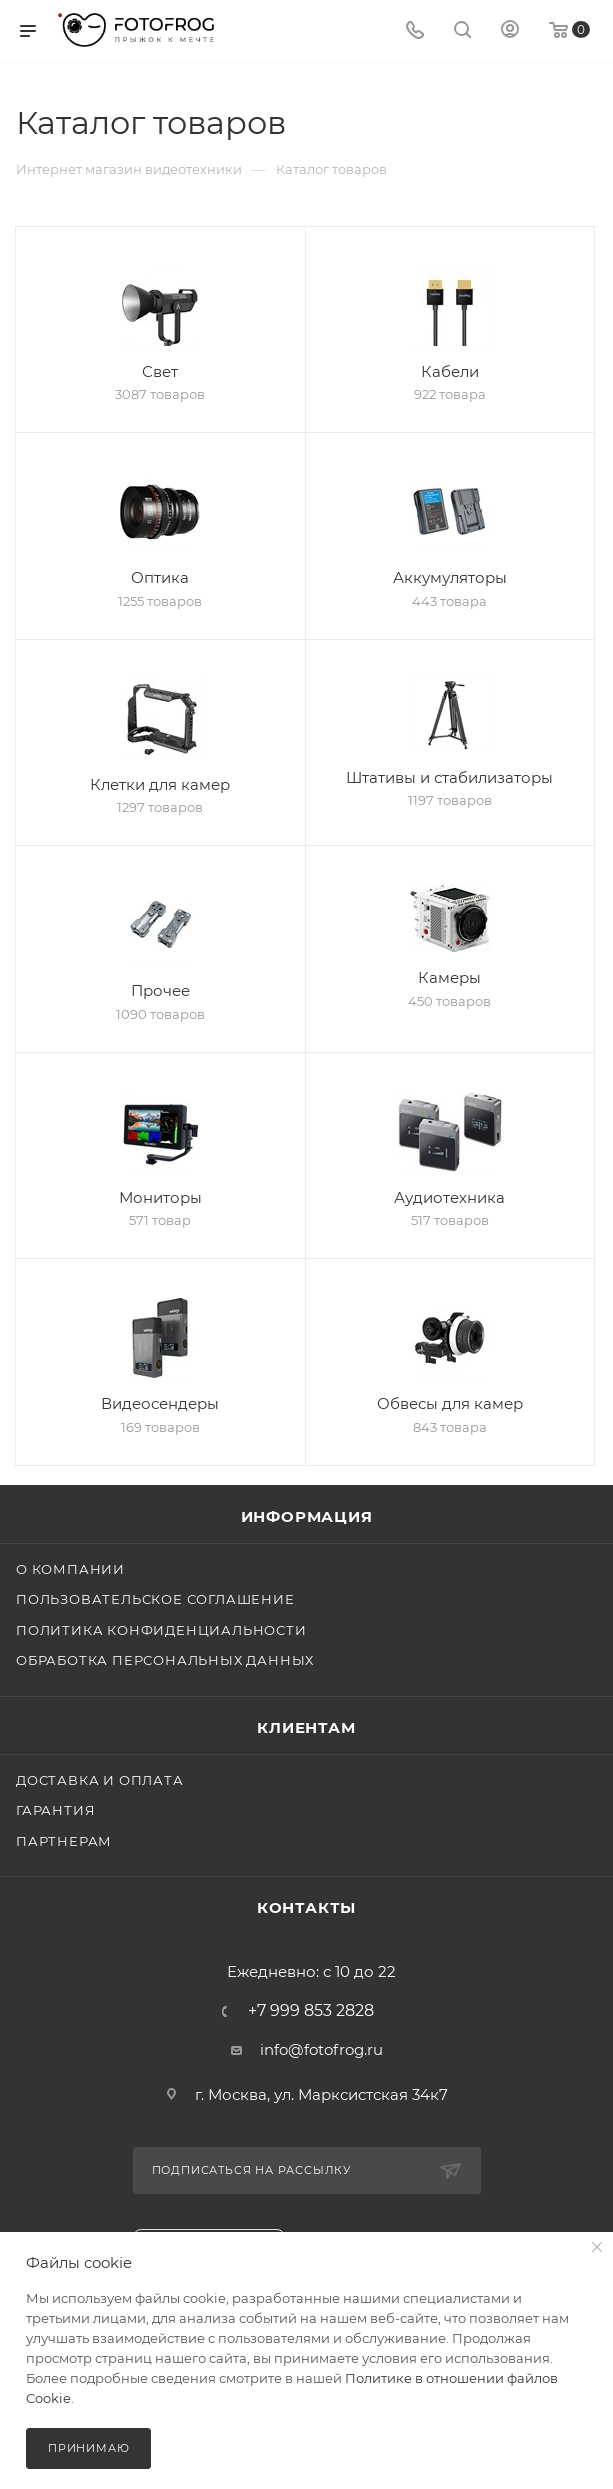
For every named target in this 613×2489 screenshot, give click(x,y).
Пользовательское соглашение (155, 1599)
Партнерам (64, 1841)
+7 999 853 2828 (311, 2011)
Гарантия (55, 1810)
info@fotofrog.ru (321, 2049)
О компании (70, 1569)
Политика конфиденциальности (161, 1630)
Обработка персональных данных (165, 1660)
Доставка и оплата (100, 1780)
